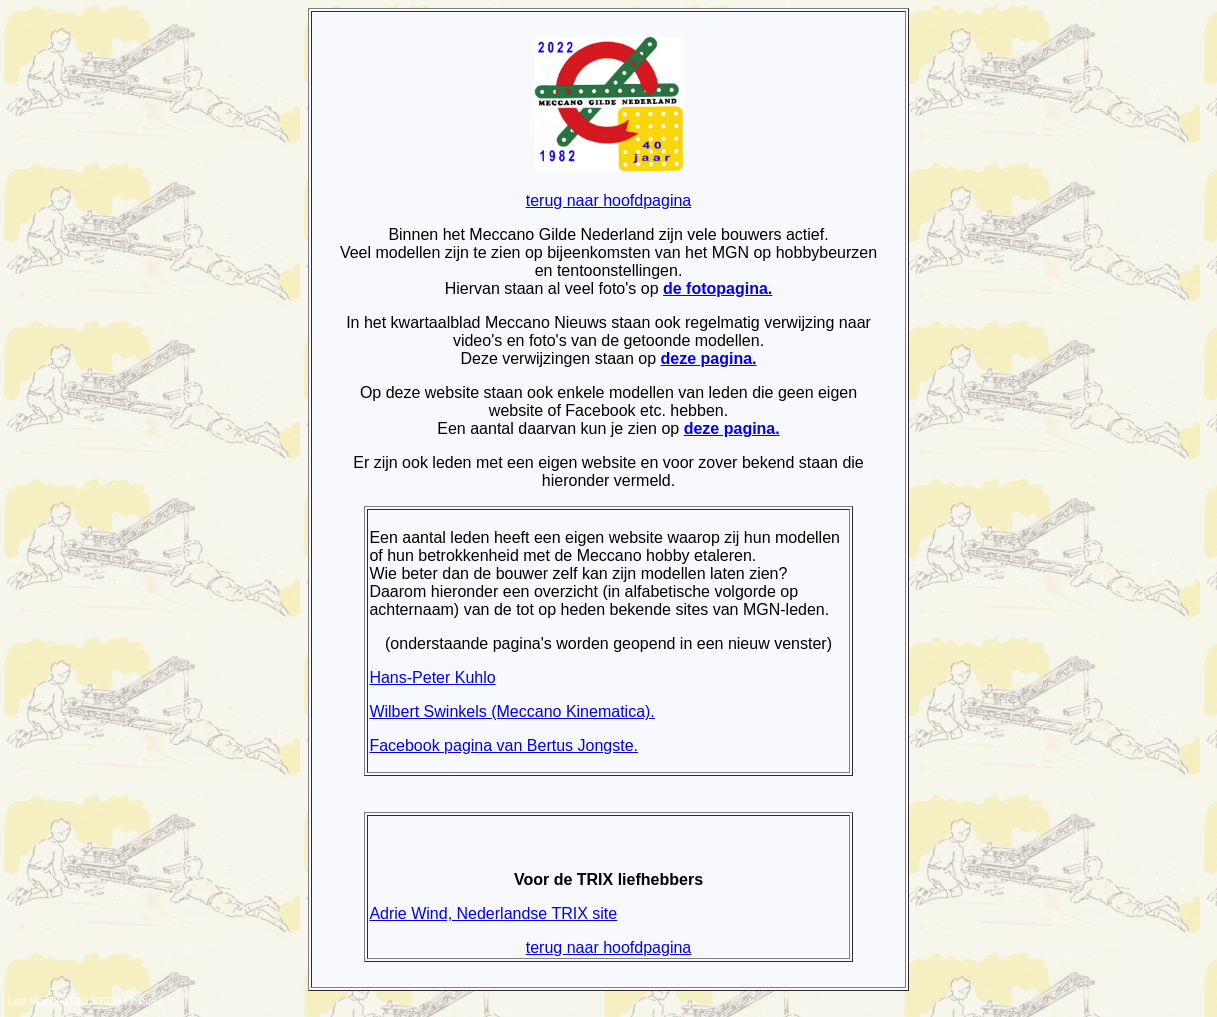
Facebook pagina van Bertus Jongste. (503, 745)
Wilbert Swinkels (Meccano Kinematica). (511, 711)
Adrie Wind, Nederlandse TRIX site (493, 913)
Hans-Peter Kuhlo (432, 677)
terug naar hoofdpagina (608, 200)
